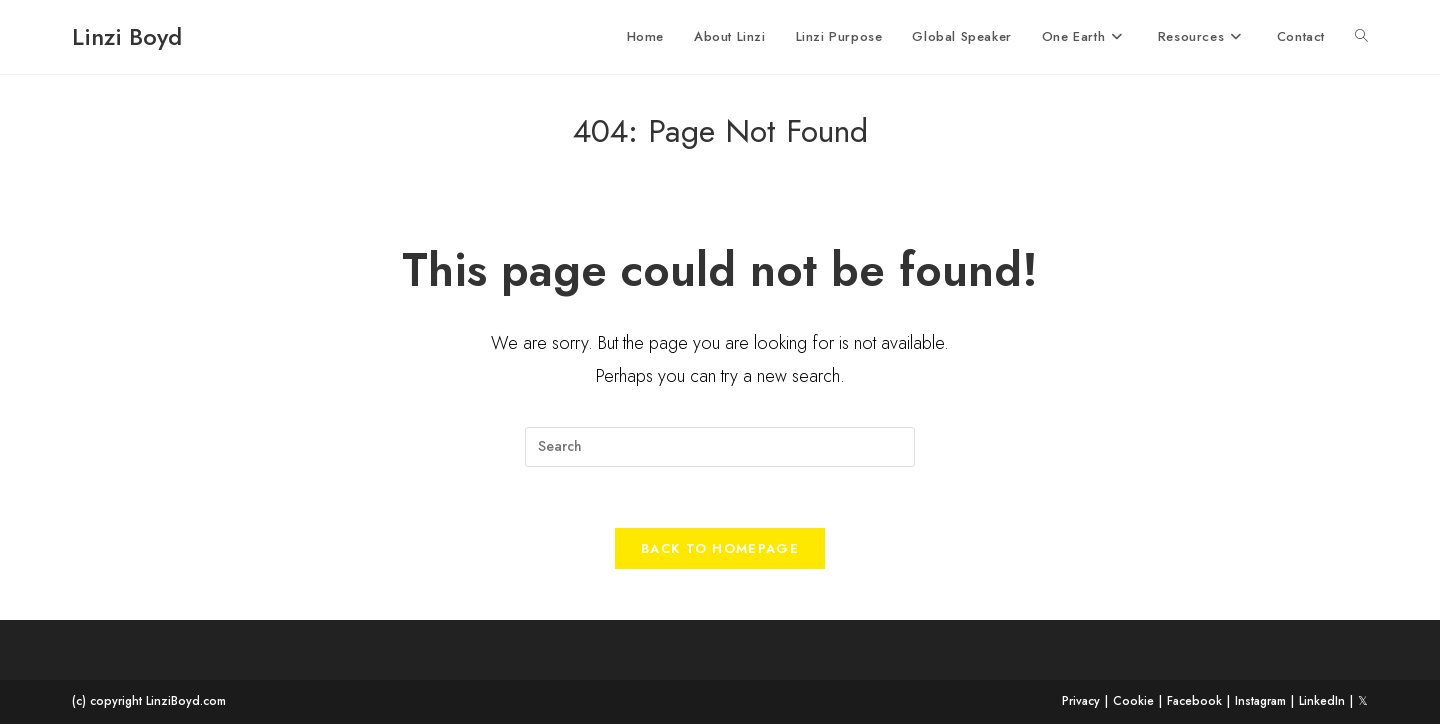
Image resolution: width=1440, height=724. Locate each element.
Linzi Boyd (127, 36)
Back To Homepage (720, 548)
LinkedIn (1322, 701)
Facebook (1194, 701)
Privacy (1081, 701)
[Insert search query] (720, 447)
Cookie (1133, 701)
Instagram (1260, 701)
